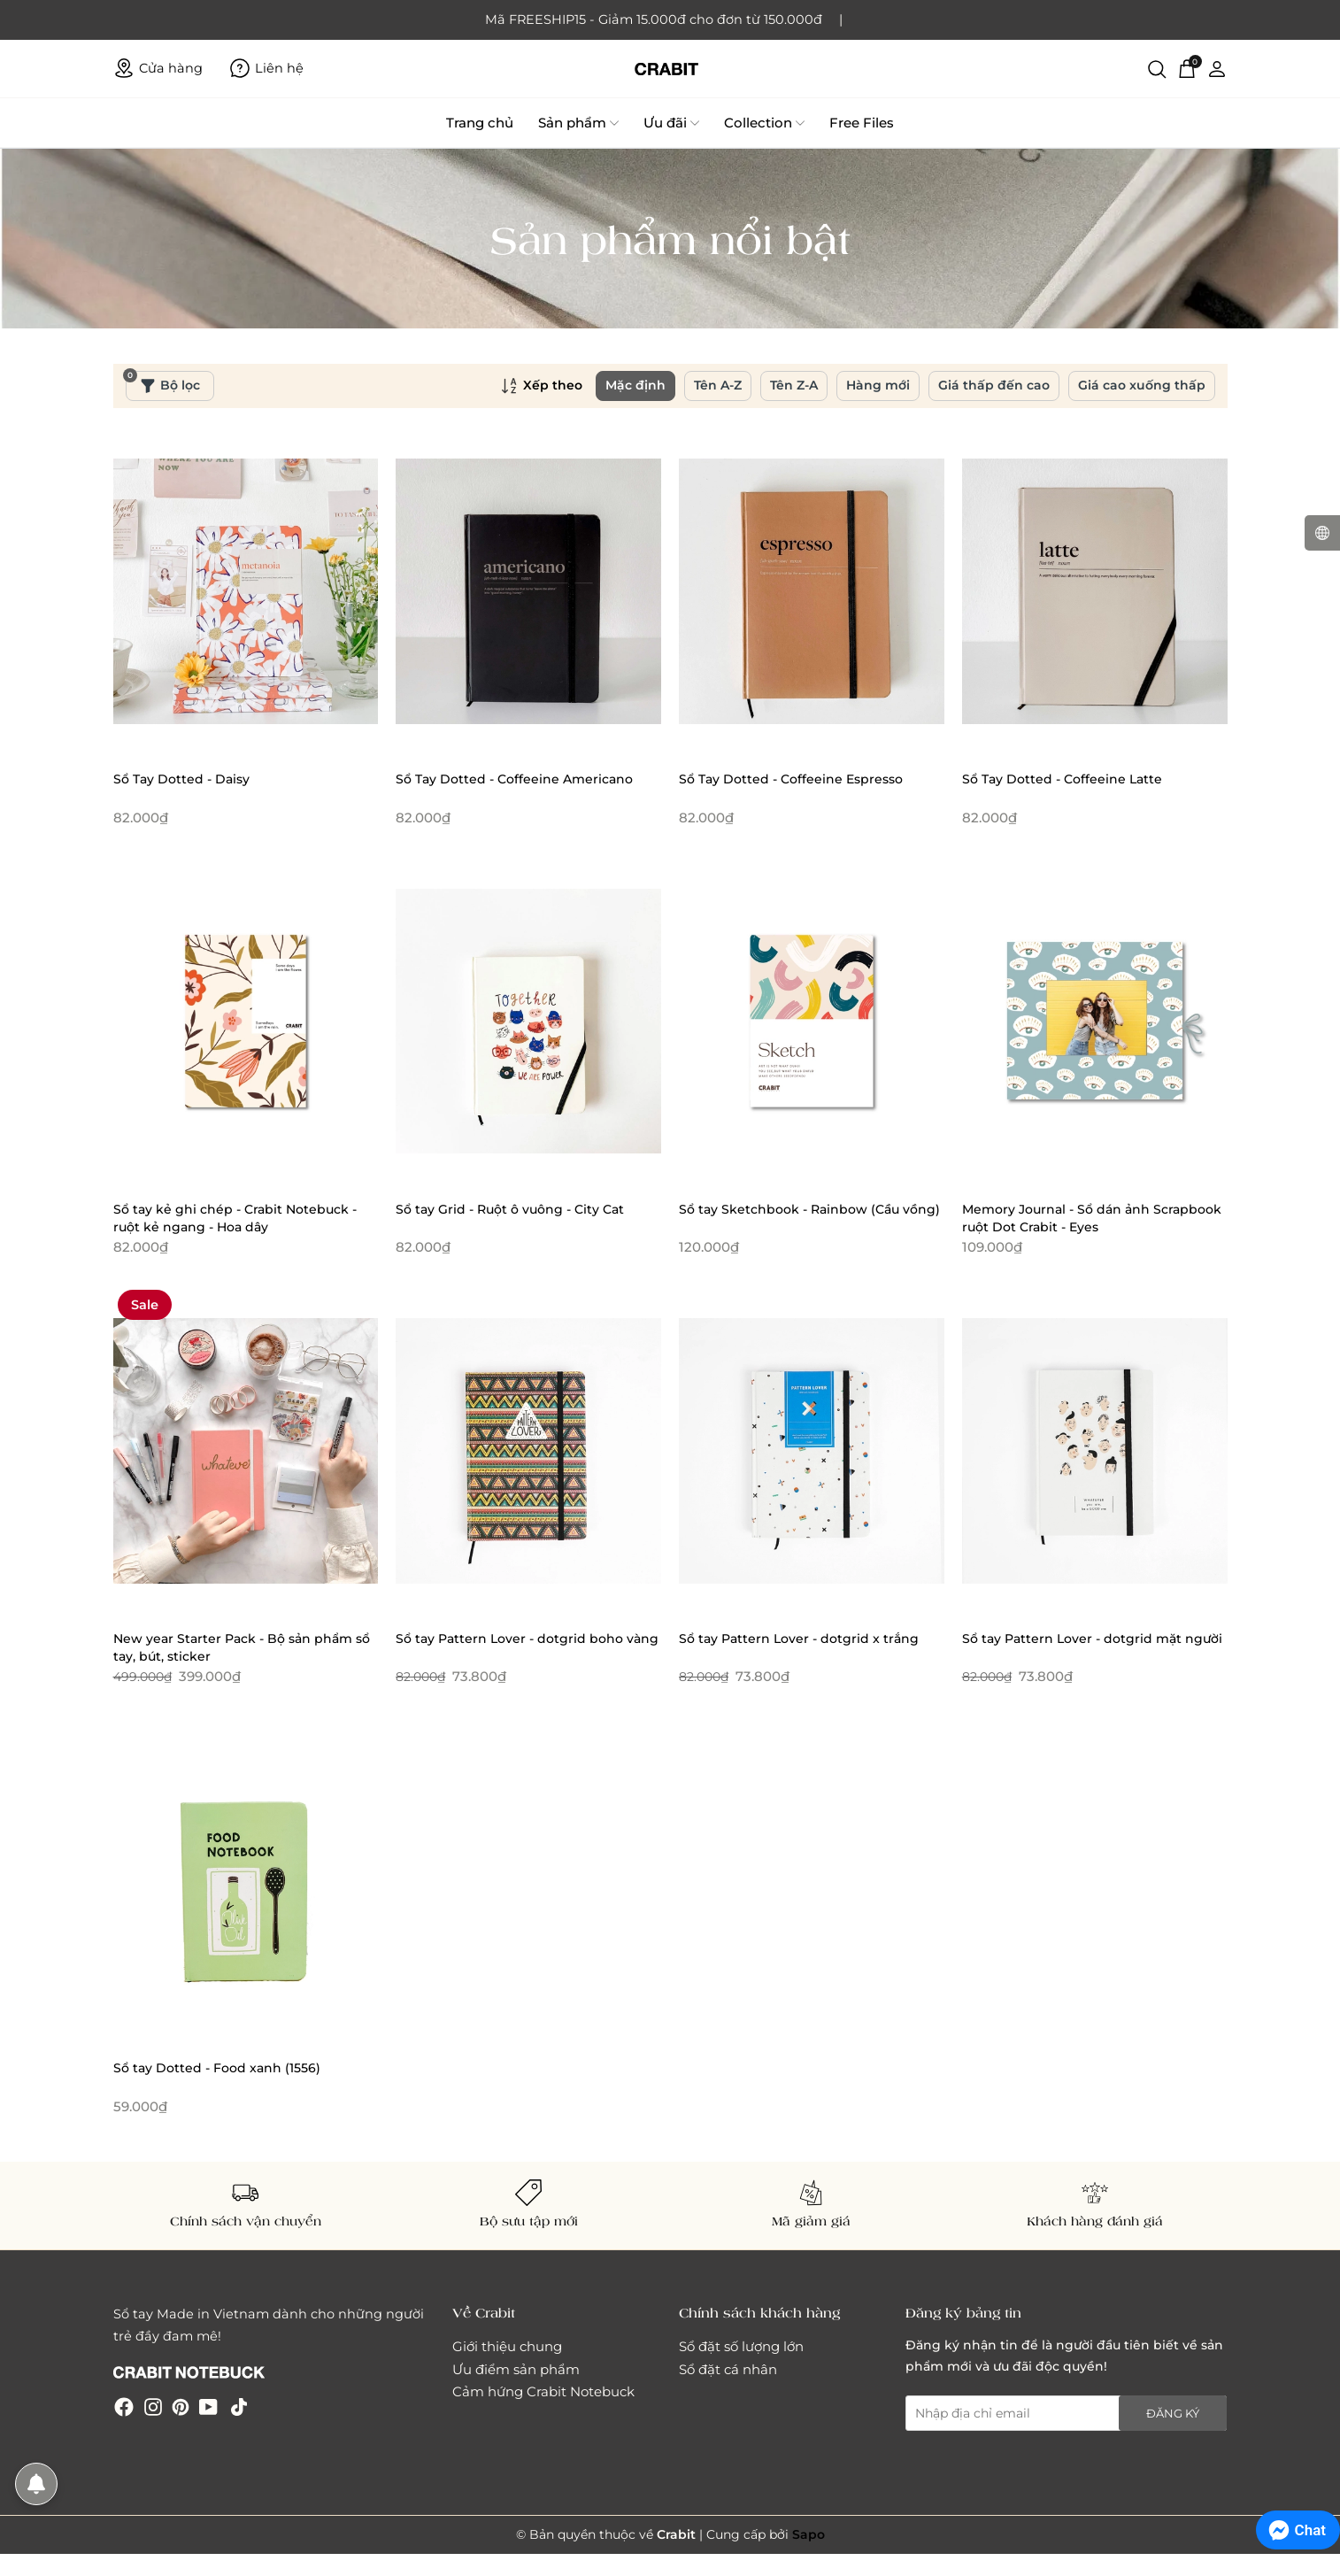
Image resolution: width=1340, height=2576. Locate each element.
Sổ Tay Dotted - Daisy (181, 779)
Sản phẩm (578, 123)
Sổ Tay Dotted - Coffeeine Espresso (791, 779)
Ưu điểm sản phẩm (516, 2369)
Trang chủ (479, 122)
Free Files (861, 122)
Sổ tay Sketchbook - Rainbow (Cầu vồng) (809, 1209)
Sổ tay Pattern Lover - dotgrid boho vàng (527, 1639)
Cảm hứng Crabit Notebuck (543, 2391)
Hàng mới (878, 385)
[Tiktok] (239, 2406)
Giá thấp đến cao (994, 385)
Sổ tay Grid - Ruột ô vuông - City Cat (510, 1209)
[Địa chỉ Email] (1066, 2413)
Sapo (808, 2534)
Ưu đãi (671, 123)
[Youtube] (208, 2406)
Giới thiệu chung (507, 2346)
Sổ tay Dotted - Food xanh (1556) (216, 2068)
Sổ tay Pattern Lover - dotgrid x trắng (799, 1639)
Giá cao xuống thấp (1141, 385)
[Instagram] (153, 2406)
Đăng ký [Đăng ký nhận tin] (1172, 2413)
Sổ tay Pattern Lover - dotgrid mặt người (1092, 1639)
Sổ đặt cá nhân (728, 2369)
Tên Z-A (794, 385)
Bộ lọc (163, 382)
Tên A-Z (718, 385)
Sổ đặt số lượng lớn (741, 2346)
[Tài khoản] (1217, 68)
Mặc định (635, 385)
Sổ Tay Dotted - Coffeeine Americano (514, 779)
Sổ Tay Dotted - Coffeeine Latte (1062, 779)
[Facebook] (124, 2406)
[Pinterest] (180, 2406)
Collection (764, 123)
